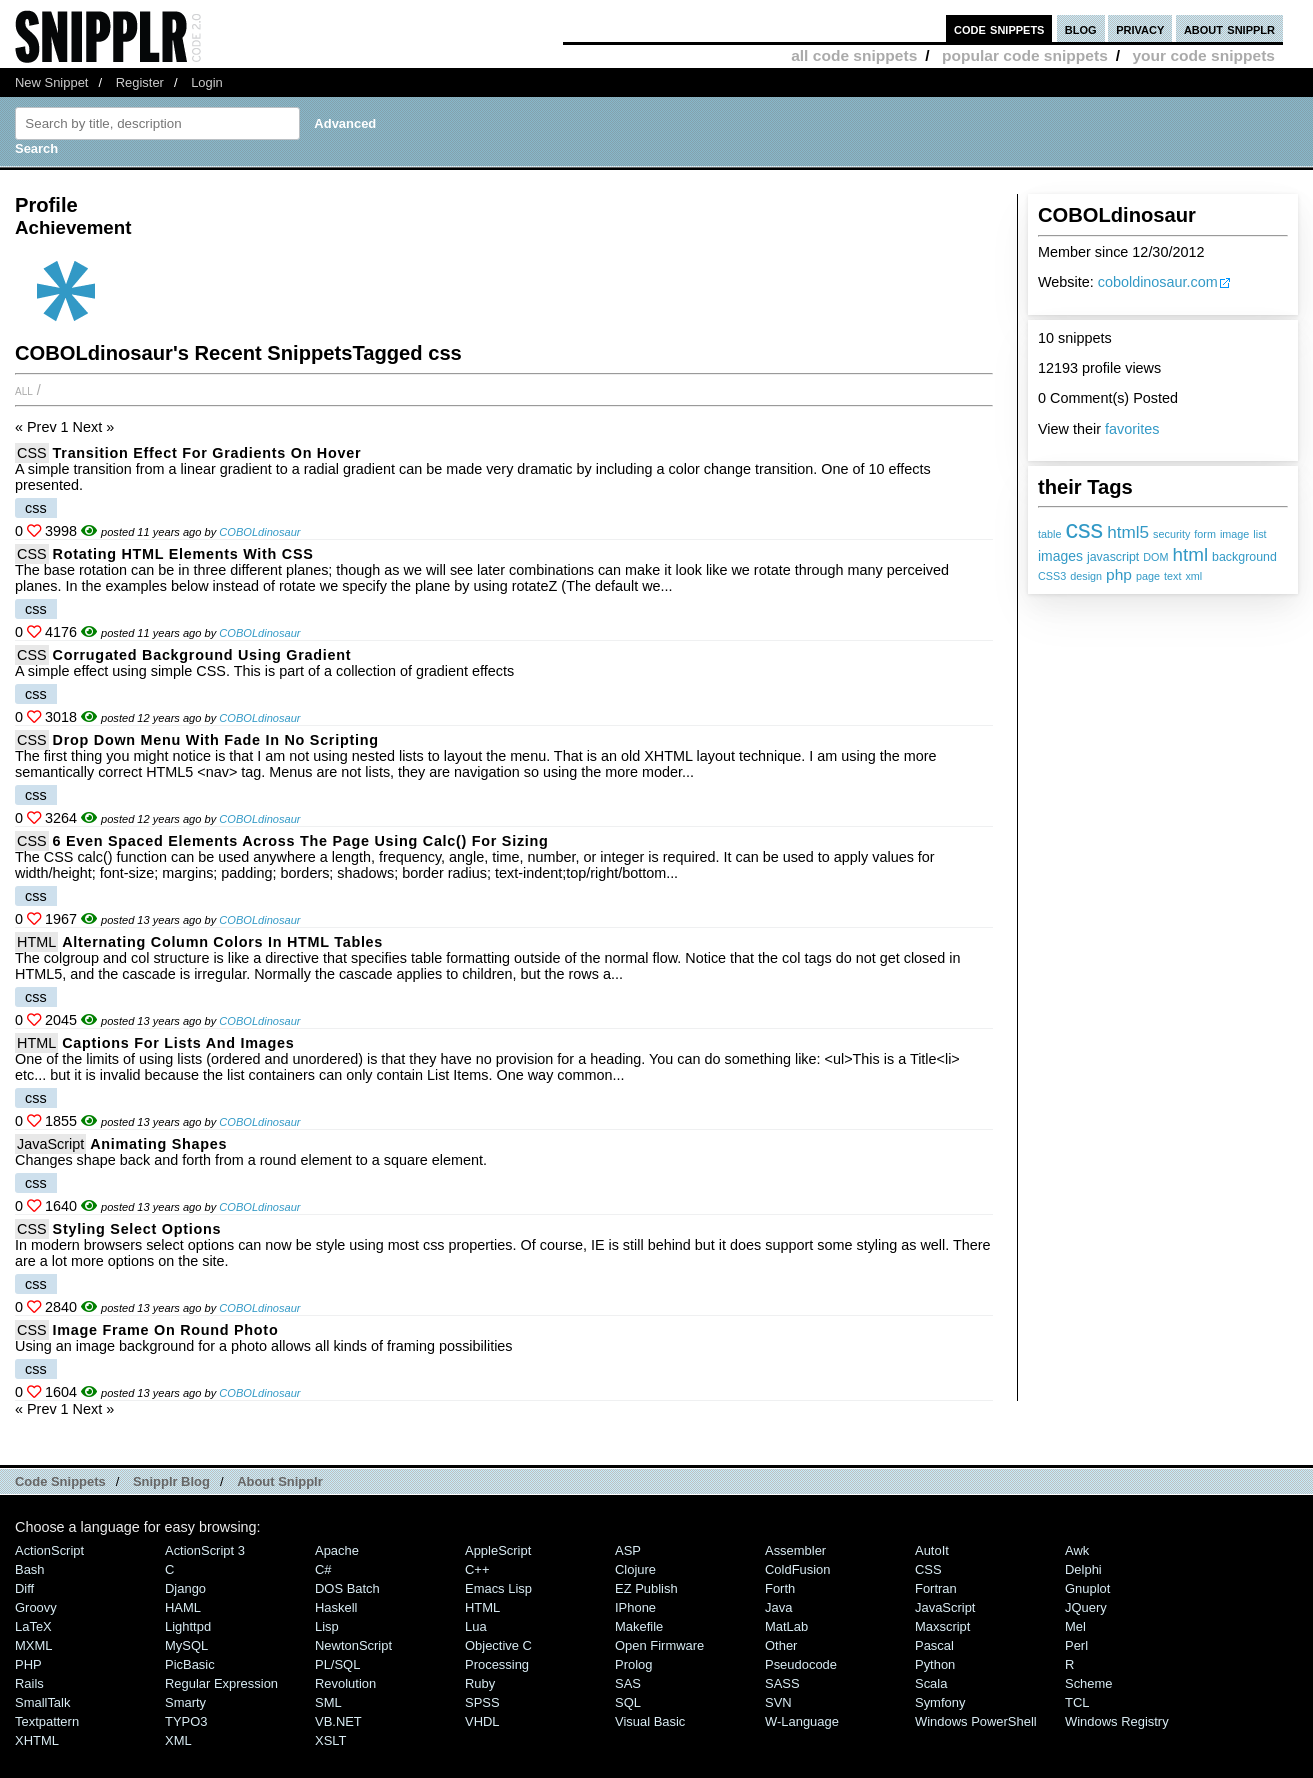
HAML (183, 1607)
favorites (1132, 429)
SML (328, 1702)
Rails (29, 1683)
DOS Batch (347, 1588)
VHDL (482, 1721)
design (1086, 576)
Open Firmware (659, 1645)
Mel (1075, 1626)
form (1205, 534)
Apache (337, 1550)
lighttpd (188, 1626)
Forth (780, 1588)
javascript (1113, 557)
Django (185, 1588)
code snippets (999, 28)
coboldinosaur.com (1158, 282)
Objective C (498, 1645)
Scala (931, 1683)
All (24, 390)
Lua (476, 1626)
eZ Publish (646, 1588)
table (1049, 534)
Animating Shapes (158, 1144)
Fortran (936, 1588)
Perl (1076, 1645)
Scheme (1089, 1683)
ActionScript (49, 1550)
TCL (1077, 1702)
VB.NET (338, 1721)
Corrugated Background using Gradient (202, 655)
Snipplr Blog (171, 1481)
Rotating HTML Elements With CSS (183, 554)
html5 (1128, 532)
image (1234, 534)
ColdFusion (798, 1569)
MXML (33, 1645)
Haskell (336, 1607)
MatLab (786, 1626)
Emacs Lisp (498, 1588)
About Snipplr (280, 1481)
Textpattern (47, 1721)
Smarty (185, 1702)
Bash (30, 1569)
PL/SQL (337, 1664)
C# (323, 1569)
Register (140, 82)
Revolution (345, 1683)
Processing (497, 1664)
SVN (778, 1702)
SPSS (482, 1702)
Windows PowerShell (976, 1721)
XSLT (330, 1740)
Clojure (635, 1569)
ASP (628, 1550)
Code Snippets (60, 1481)
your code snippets (1203, 55)
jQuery (1086, 1607)
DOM (1155, 557)
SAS (628, 1683)
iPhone (635, 1607)
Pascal (934, 1645)
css (1084, 529)
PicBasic (190, 1664)
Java (778, 1607)
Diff (24, 1588)
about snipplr (1229, 28)
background (1244, 557)
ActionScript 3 (205, 1550)
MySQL (186, 1645)
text (1172, 576)
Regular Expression (221, 1683)
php (1119, 574)
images (1060, 556)
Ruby (480, 1683)
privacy (1140, 28)
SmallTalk (42, 1702)
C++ (477, 1569)
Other (781, 1645)
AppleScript (498, 1550)
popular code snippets (1025, 55)
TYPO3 (186, 1721)
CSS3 (1052, 576)
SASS (782, 1683)
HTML (36, 942)
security (1171, 534)
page (1148, 576)
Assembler (795, 1550)
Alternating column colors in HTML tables (222, 942)
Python (935, 1664)
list (1259, 534)
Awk (1077, 1550)
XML (178, 1740)
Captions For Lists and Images (178, 1043)
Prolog (633, 1664)
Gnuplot (1087, 1588)
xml (1193, 576)
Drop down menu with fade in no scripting (216, 740)
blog (1081, 28)
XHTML (37, 1740)
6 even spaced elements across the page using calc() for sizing (301, 841)
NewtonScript (353, 1645)
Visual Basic (650, 1721)
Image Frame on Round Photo (166, 1330)
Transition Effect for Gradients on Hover (207, 453)
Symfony (940, 1702)
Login (207, 82)
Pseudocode (801, 1664)
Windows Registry (1117, 1721)
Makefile (639, 1626)
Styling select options (137, 1229)
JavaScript (50, 1144)
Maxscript (942, 1626)
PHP (28, 1664)
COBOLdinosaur (259, 532)
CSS (32, 453)
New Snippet (51, 82)
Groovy (36, 1607)
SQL (628, 1702)
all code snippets (854, 55)
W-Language (802, 1721)
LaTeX (33, 1626)
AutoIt (932, 1550)
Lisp (327, 1626)
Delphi (1083, 1569)
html (1190, 554)
